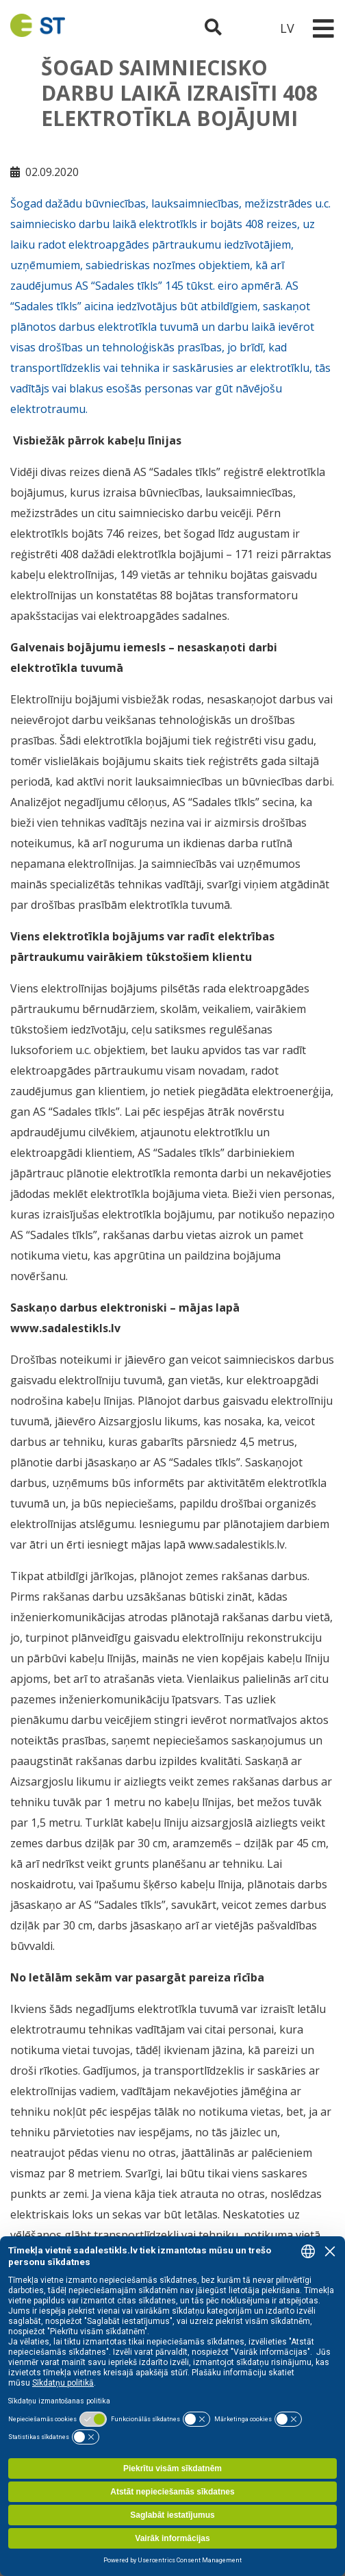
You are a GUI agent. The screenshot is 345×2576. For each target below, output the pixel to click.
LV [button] (287, 28)
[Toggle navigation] (323, 28)
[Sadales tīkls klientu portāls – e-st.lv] (250, 28)
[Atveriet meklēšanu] (213, 28)
